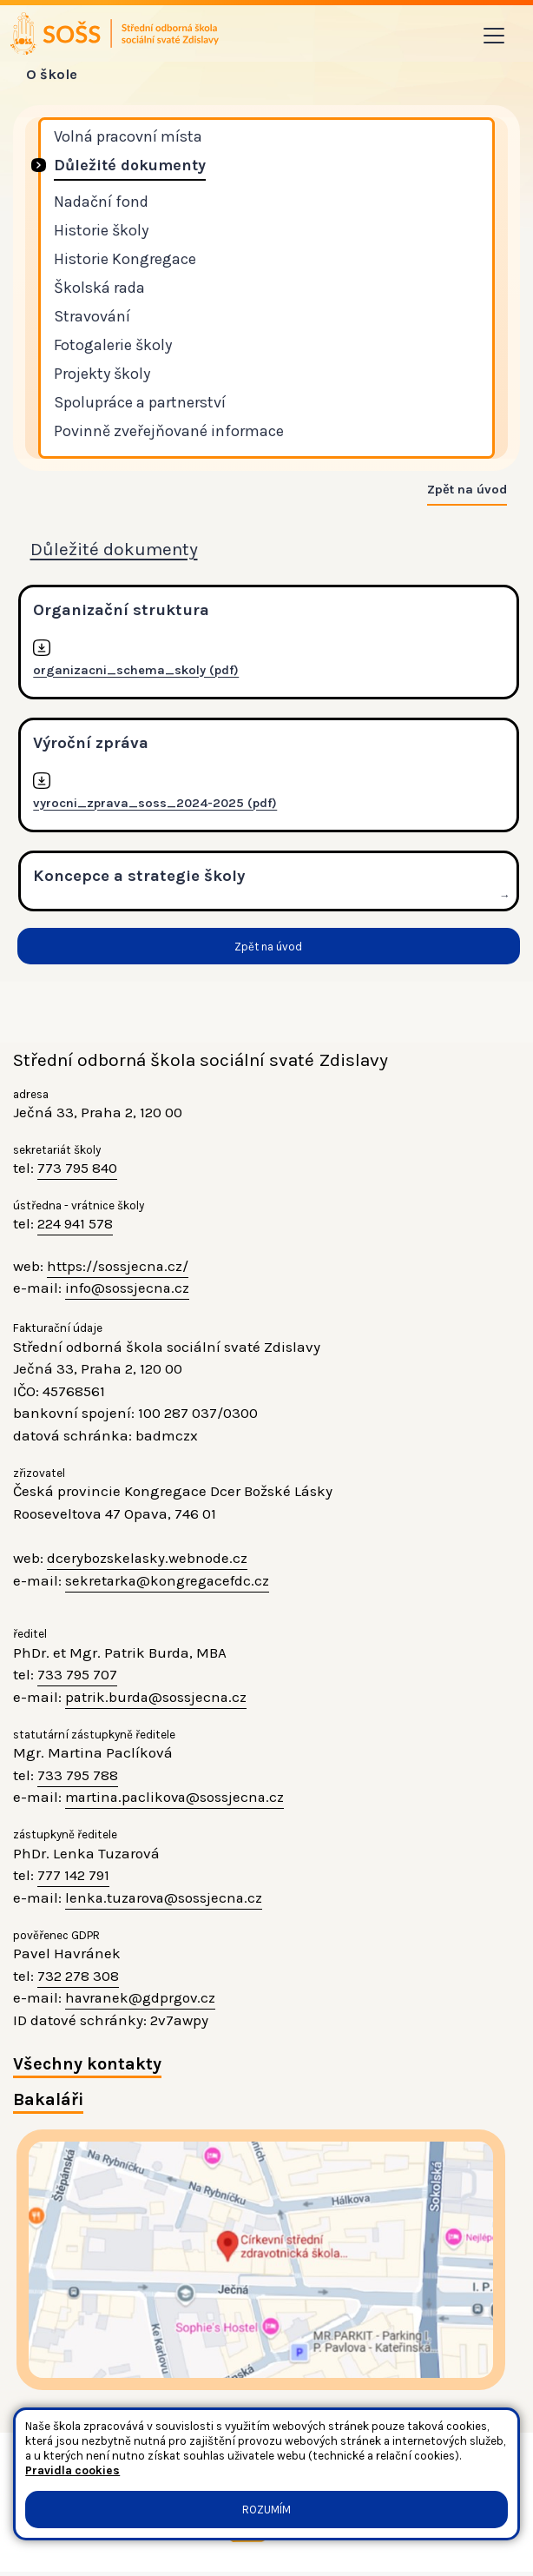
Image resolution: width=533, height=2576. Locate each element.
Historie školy (101, 231)
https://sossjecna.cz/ (118, 1268)
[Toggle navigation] (494, 36)
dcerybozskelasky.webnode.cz (147, 1560)
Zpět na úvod (467, 491)
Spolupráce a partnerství (140, 403)
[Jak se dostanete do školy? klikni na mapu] (260, 2263)
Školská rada (99, 288)
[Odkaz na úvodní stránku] (116, 34)
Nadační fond (101, 202)
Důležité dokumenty (130, 165)
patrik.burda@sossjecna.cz (157, 1699)
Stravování (92, 317)
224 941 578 (75, 1226)
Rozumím (266, 2509)
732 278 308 (78, 1978)
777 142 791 (73, 1878)
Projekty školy (102, 374)
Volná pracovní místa (128, 137)
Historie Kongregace (125, 259)
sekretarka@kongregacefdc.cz (169, 1583)
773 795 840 (77, 1171)
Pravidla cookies (72, 2470)
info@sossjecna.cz (127, 1291)
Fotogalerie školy (113, 345)
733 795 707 (77, 1677)
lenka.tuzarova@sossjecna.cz (165, 1900)
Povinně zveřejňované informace (169, 431)
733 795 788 (77, 1777)
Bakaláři (48, 2103)
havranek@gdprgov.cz (142, 2001)
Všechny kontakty (87, 2066)
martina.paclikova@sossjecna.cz (177, 1800)
